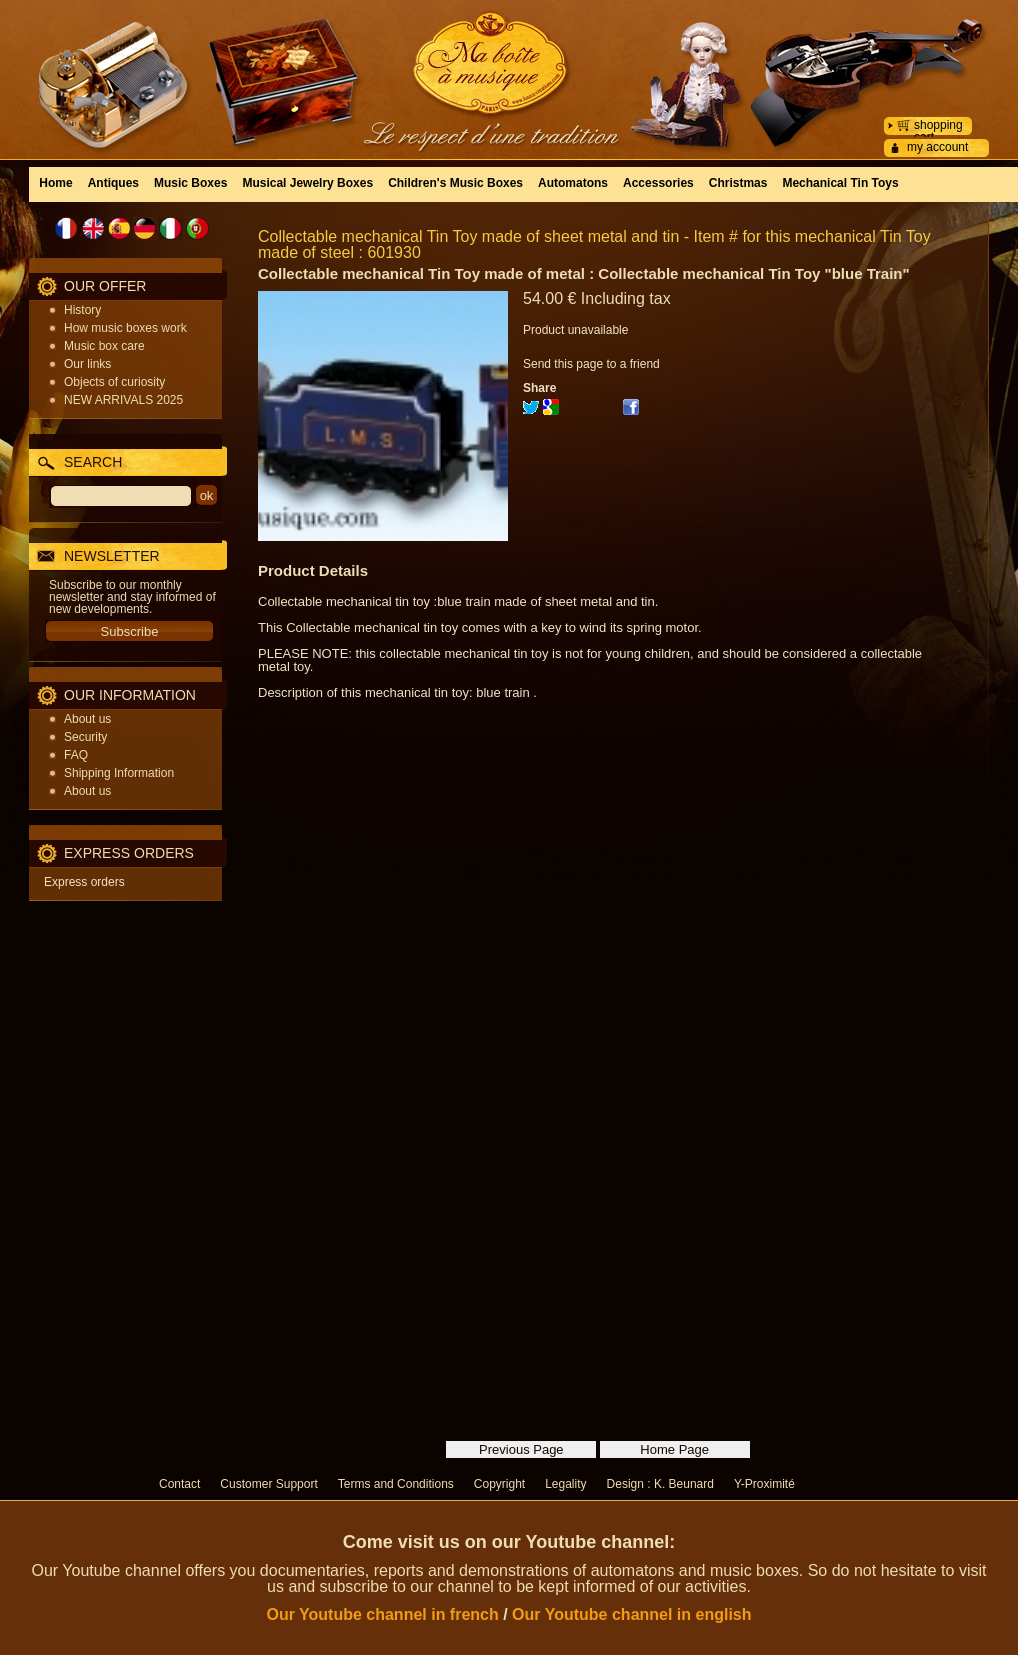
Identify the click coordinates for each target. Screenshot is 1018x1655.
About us (87, 719)
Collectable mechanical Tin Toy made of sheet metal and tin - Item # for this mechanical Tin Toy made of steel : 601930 (594, 244)
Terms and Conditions (396, 1484)
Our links (87, 364)
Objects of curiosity (114, 382)
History (82, 310)
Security (85, 737)
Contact (179, 1484)
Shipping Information (119, 773)
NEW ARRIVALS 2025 (123, 400)
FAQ (76, 755)
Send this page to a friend (591, 364)
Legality (565, 1484)
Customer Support (268, 1484)
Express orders (84, 882)
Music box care (104, 346)
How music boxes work (125, 328)
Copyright (499, 1484)
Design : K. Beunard (660, 1484)
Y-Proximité (764, 1484)
